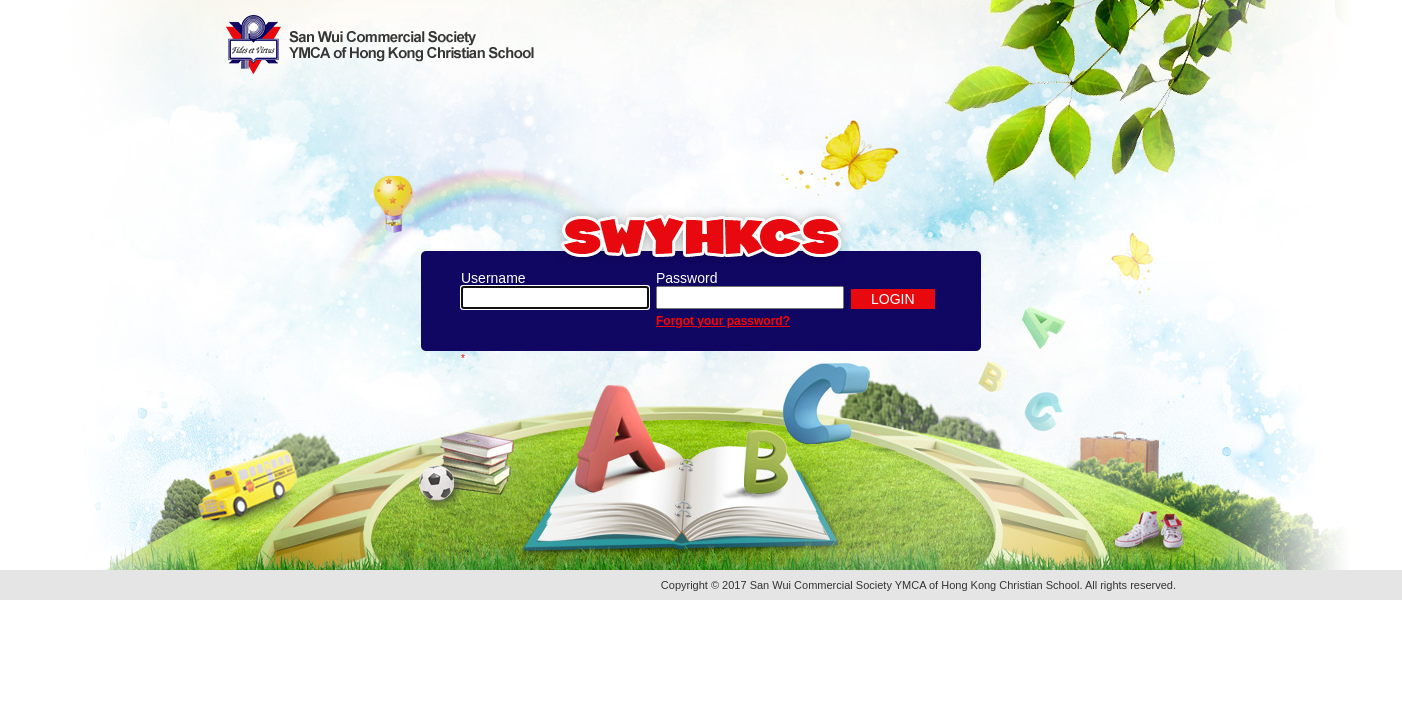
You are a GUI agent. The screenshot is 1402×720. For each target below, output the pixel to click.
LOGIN (893, 299)
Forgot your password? (723, 321)
